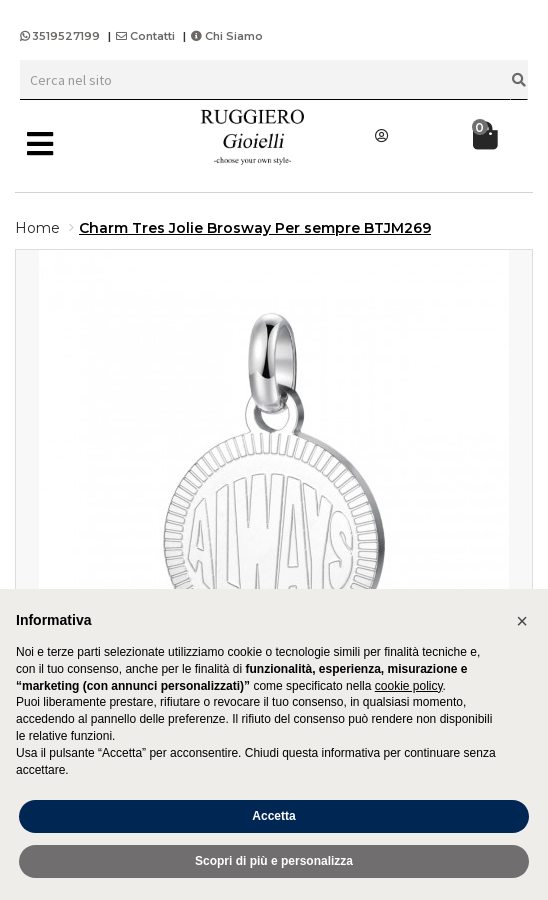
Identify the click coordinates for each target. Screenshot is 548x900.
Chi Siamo (227, 36)
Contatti (145, 36)
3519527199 (61, 36)
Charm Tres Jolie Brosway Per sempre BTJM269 (255, 228)
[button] (522, 621)
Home (37, 228)
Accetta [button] (273, 816)
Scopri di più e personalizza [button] (274, 861)
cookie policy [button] (409, 686)
